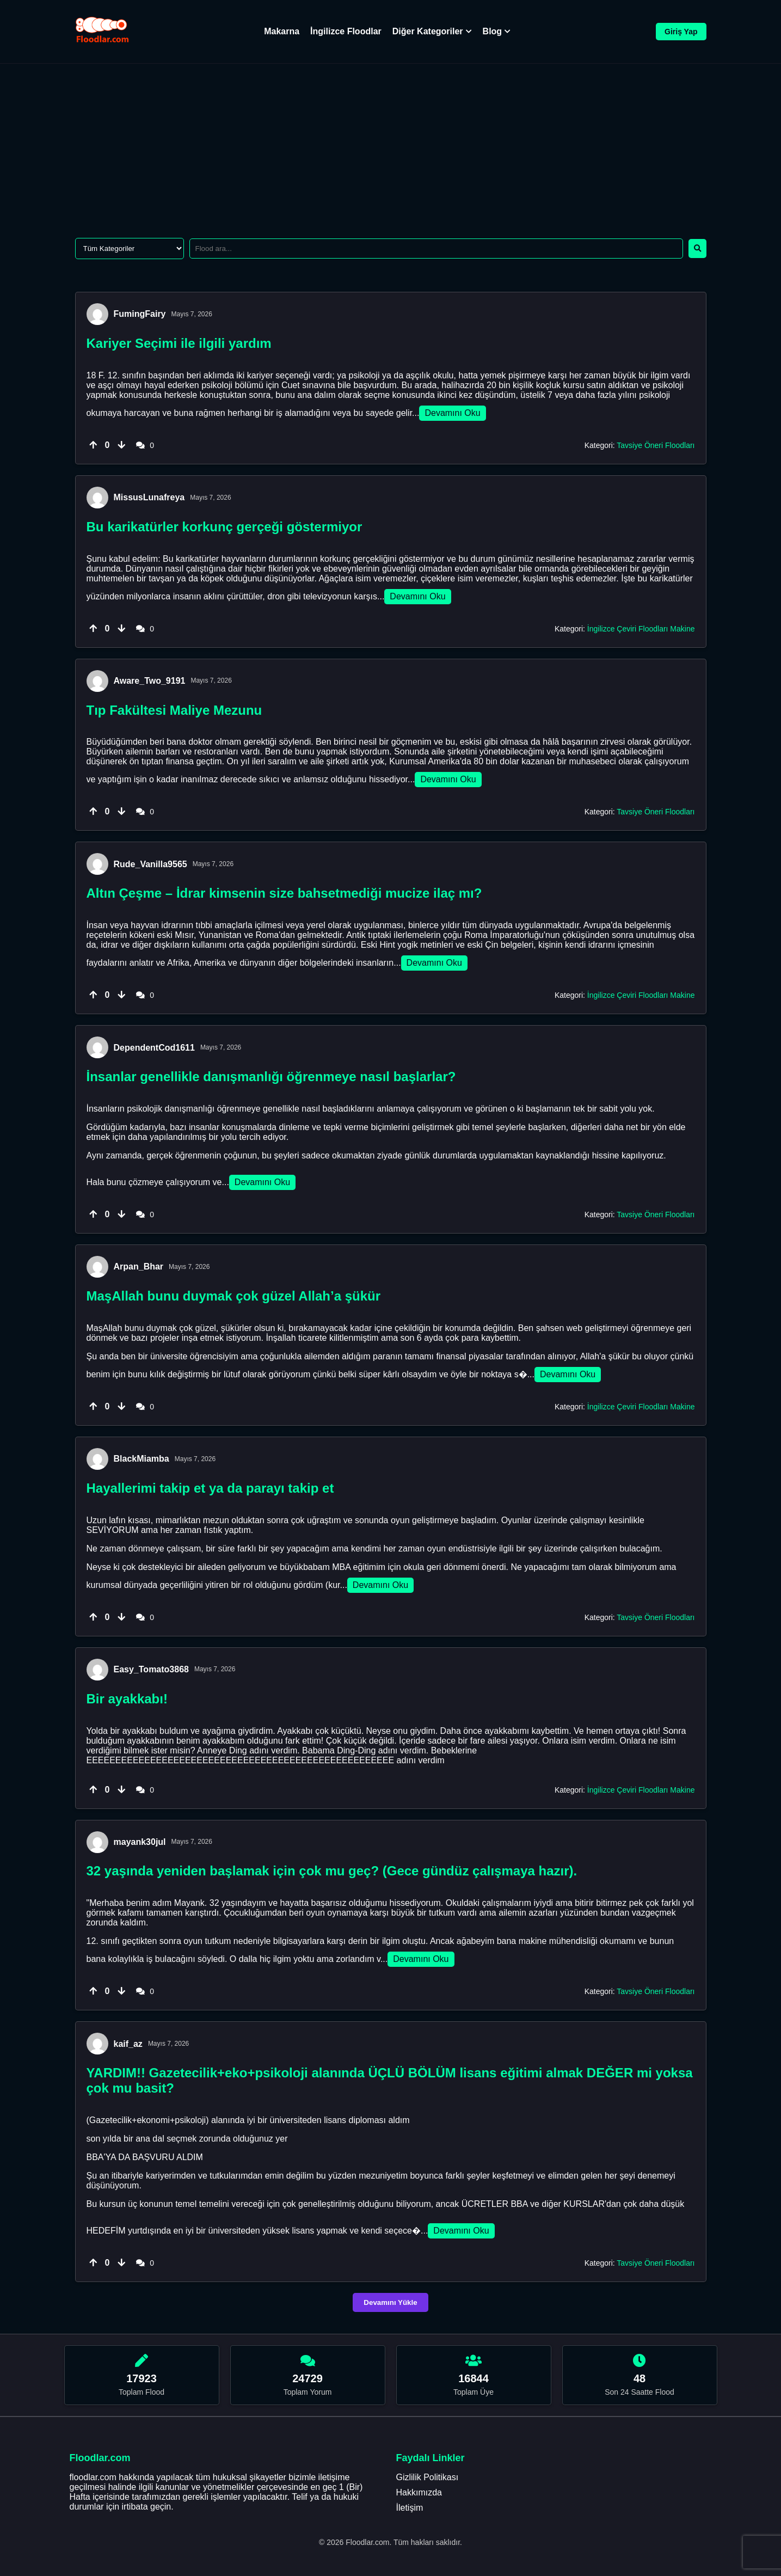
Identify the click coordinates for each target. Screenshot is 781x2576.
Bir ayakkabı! (127, 1698)
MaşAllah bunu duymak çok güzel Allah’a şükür (234, 1296)
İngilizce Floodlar (346, 31)
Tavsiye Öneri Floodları (655, 445)
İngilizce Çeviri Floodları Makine (641, 628)
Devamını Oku (452, 413)
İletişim (409, 2507)
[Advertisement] (390, 145)
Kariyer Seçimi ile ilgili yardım (179, 343)
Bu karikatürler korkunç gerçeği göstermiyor (224, 526)
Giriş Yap (681, 31)
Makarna (281, 31)
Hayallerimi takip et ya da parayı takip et (210, 1488)
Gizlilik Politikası (427, 2477)
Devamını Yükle (390, 2302)
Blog (497, 31)
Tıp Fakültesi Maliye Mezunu (174, 710)
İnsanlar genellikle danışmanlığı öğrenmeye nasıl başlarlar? (271, 1076)
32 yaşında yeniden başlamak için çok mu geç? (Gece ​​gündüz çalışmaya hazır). (332, 1870)
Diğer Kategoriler (432, 31)
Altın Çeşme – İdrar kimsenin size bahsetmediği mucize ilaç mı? (284, 893)
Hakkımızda (419, 2492)
